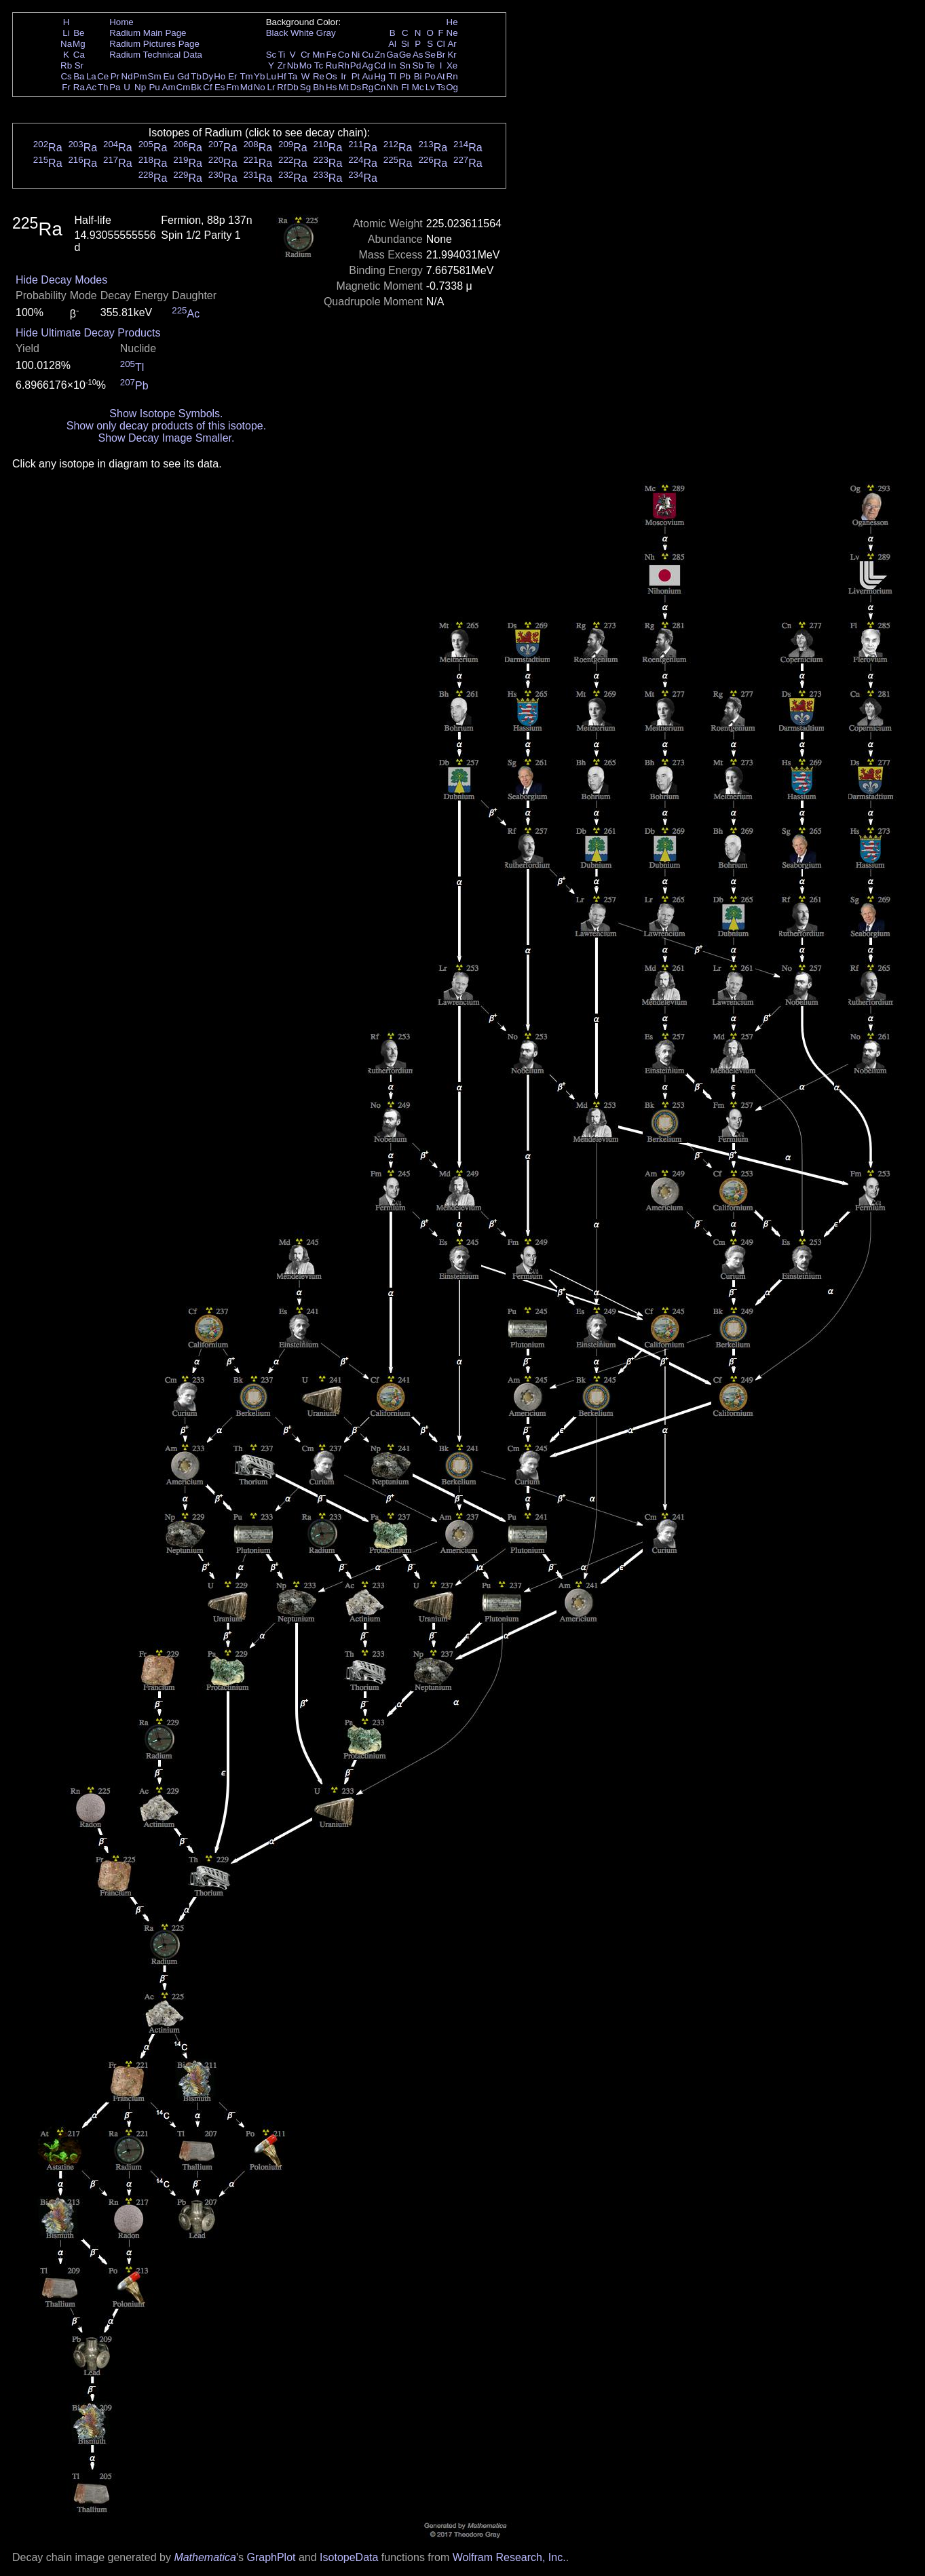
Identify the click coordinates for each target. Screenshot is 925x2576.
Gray (326, 33)
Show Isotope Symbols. (166, 413)
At (440, 76)
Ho (219, 76)
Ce (103, 76)
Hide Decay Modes (61, 280)
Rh (344, 65)
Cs (65, 76)
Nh (392, 87)
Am (169, 87)
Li (65, 33)
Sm (155, 76)
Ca (79, 55)
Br (440, 55)
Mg (79, 44)
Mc (418, 87)
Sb (418, 65)
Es (219, 87)
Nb (293, 65)
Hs (331, 87)
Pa (114, 87)
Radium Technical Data (155, 55)
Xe (452, 65)
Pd (355, 65)
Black (277, 33)
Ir (343, 76)
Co (344, 55)
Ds (355, 87)
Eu (168, 76)
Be (78, 33)
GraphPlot (270, 2557)
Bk (196, 87)
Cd (379, 65)
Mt (344, 87)
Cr (305, 55)
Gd (183, 76)
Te (430, 65)
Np (140, 87)
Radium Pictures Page (154, 44)
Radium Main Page (147, 33)
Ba (78, 76)
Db (293, 87)
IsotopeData (349, 2557)
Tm (246, 76)
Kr (451, 55)
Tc (318, 65)
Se (430, 55)
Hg (379, 76)
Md (246, 87)
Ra (79, 87)
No (259, 87)
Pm (140, 76)
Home (121, 22)
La (91, 76)
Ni (356, 55)
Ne (452, 33)
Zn (380, 55)
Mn (318, 55)
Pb (405, 76)
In (392, 65)
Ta (292, 76)
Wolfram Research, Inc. (509, 2557)
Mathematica (205, 2557)
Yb (259, 76)
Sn (405, 65)
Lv (430, 87)
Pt (356, 76)
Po (430, 76)
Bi (418, 76)
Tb (196, 76)
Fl (405, 87)
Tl (392, 76)
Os (331, 76)
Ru (331, 65)
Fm (232, 87)
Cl (440, 44)
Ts (440, 87)
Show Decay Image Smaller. (166, 438)
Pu (154, 87)
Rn (452, 76)
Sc (271, 55)
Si (405, 44)
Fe (331, 55)
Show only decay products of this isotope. (166, 425)
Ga (392, 55)
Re (318, 76)
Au (367, 76)
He (452, 22)
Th (103, 87)
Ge (405, 55)
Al (392, 44)
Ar (451, 44)
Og (452, 87)
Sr (79, 65)
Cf (207, 87)
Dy (207, 76)
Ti (282, 55)
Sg (305, 87)
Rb (66, 65)
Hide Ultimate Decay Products (88, 333)
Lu (271, 76)
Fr (66, 87)
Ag (367, 65)
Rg (367, 87)
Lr (271, 87)
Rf (281, 87)
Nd (127, 76)
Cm (183, 87)
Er (232, 76)
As (418, 55)
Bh (318, 87)
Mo (305, 65)
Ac (91, 87)
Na (66, 44)
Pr (115, 76)
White (302, 33)
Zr (282, 65)
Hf (281, 76)
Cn (379, 87)
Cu (367, 55)
